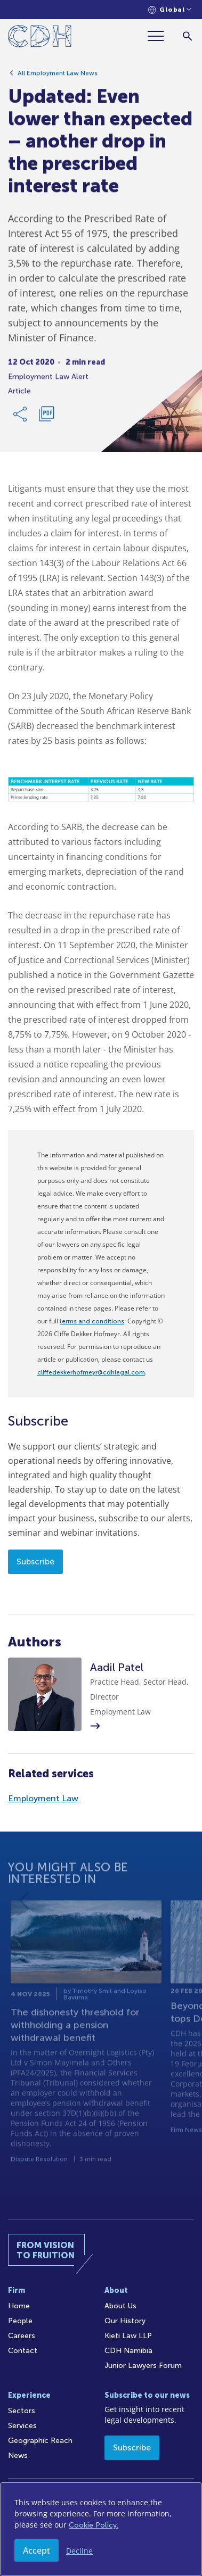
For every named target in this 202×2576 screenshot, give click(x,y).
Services (22, 2425)
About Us (120, 2305)
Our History (125, 2320)
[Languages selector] (169, 10)
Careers (21, 2335)
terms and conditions (92, 1321)
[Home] (39, 38)
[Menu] (160, 36)
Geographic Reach (40, 2440)
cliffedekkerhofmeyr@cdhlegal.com (91, 1372)
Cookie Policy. (93, 2525)
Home (19, 2305)
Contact (22, 2350)
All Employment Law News (58, 76)
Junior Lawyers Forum (143, 2365)
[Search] (187, 36)
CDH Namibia (128, 2350)
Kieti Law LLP (128, 2335)
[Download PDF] (46, 417)
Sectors (21, 2410)
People (20, 2320)
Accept (36, 2550)
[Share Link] (21, 417)
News (18, 2455)
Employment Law (43, 1798)
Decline (79, 2551)
